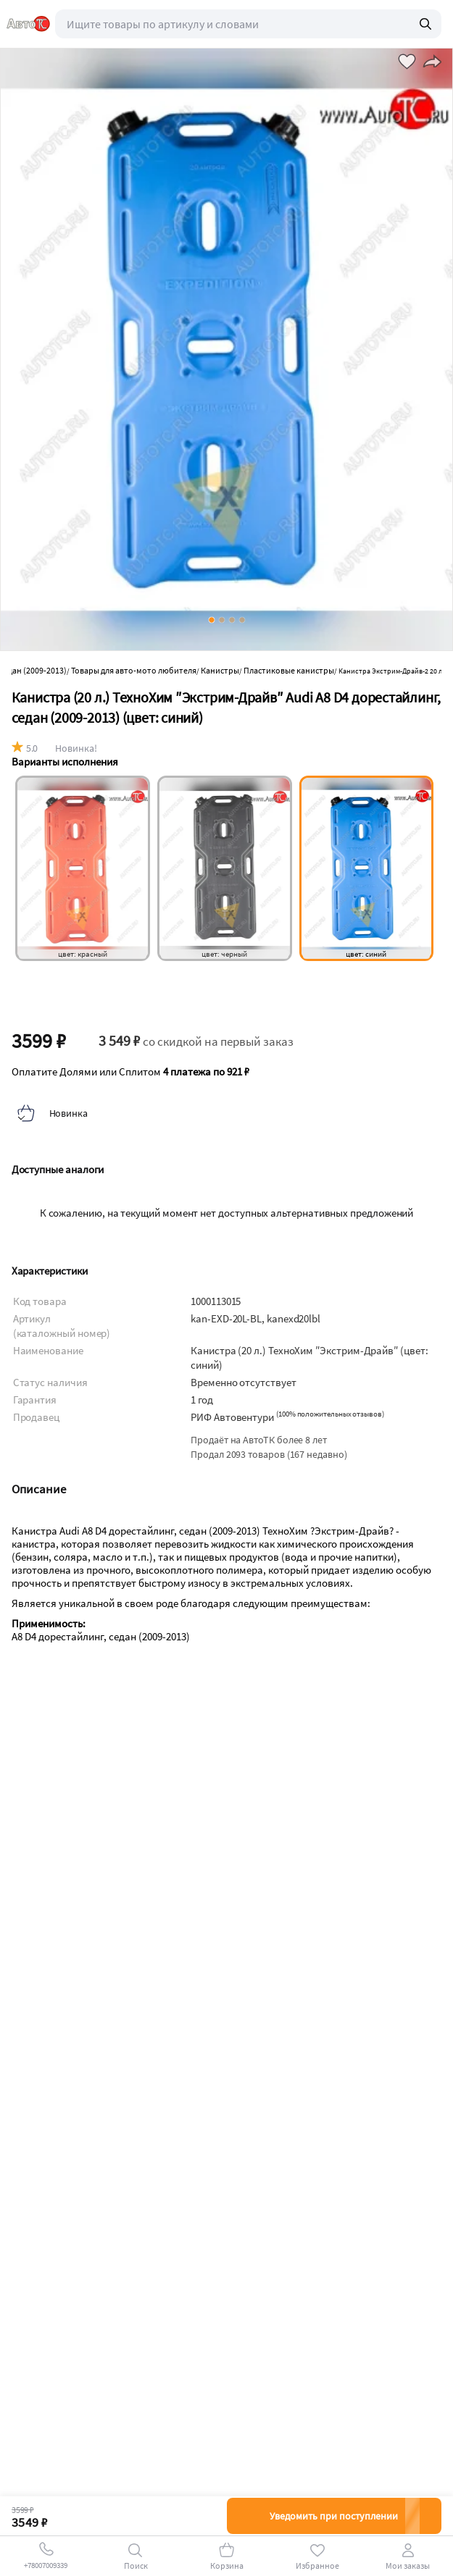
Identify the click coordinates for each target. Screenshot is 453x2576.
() (330, 1414)
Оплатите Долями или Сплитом (130, 1071)
